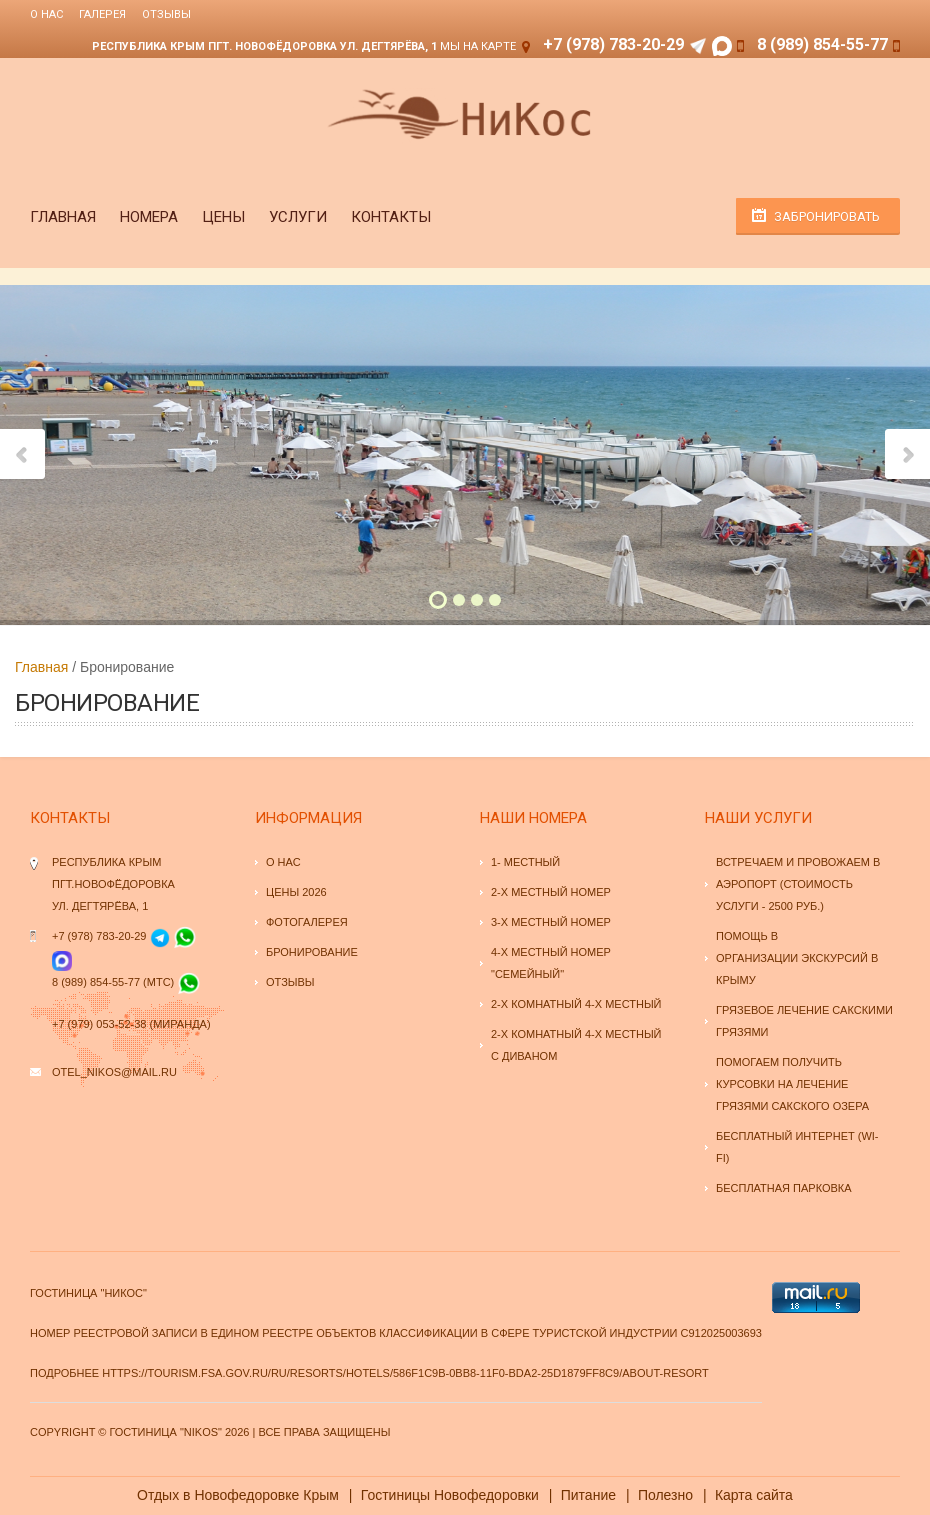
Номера (149, 217)
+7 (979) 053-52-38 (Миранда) (131, 1024)
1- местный (525, 862)
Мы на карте (478, 46)
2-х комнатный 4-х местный (576, 1004)
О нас (46, 14)
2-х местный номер (551, 892)
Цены (223, 217)
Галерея (102, 14)
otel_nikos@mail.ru (114, 1072)
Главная (63, 217)
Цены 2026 (296, 892)
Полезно (665, 1495)
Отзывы (166, 14)
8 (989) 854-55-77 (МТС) (113, 982)
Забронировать (827, 216)
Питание (588, 1495)
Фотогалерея (307, 922)
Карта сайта (754, 1495)
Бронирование (312, 952)
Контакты (391, 217)
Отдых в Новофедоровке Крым (238, 1495)
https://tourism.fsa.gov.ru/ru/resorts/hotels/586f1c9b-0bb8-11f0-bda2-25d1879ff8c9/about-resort (405, 1373)
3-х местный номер (551, 922)
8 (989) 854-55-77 (822, 44)
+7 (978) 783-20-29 (613, 44)
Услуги (298, 217)
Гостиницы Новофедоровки (450, 1495)
